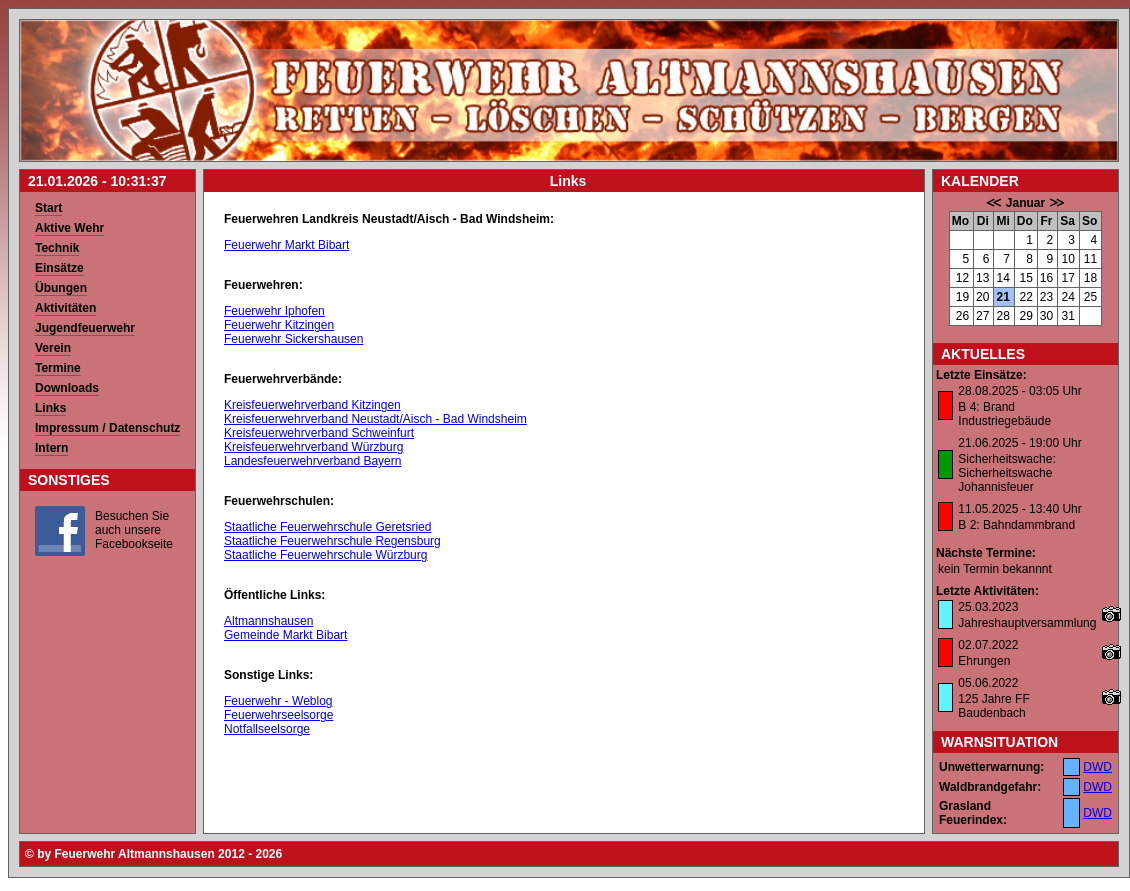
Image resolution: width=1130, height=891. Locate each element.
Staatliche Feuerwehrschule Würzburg (325, 555)
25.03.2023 (988, 607)
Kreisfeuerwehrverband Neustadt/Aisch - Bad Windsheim (375, 419)
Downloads (67, 388)
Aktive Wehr (69, 228)
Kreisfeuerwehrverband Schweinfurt (319, 433)
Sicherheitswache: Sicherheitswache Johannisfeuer (1006, 473)
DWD (1097, 767)
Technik (57, 248)
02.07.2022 (988, 645)
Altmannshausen (268, 621)
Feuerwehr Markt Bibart (286, 245)
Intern (51, 448)
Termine (58, 368)
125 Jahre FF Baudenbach (993, 706)
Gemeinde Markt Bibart (285, 635)
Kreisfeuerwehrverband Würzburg (313, 447)
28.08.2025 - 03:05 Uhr (1019, 391)
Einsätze (59, 268)
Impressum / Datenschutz (107, 428)
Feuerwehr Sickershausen (293, 339)
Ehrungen (984, 661)
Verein (53, 348)
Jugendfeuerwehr (85, 328)
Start (48, 208)
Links (50, 408)
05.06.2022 (988, 683)
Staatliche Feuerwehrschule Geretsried (327, 527)
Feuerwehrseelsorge (278, 715)
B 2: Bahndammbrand (1016, 525)
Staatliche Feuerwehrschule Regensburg (332, 541)
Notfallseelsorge (267, 729)
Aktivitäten (65, 308)
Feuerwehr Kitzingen (279, 325)
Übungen (61, 288)
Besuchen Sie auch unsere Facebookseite (134, 530)
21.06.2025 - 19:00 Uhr (1019, 443)
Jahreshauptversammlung (1027, 623)
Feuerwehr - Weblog (278, 701)
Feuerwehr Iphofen (274, 311)
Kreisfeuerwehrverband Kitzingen (312, 405)
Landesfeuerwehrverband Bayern (312, 461)
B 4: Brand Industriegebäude (1004, 414)
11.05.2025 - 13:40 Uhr (1019, 509)
